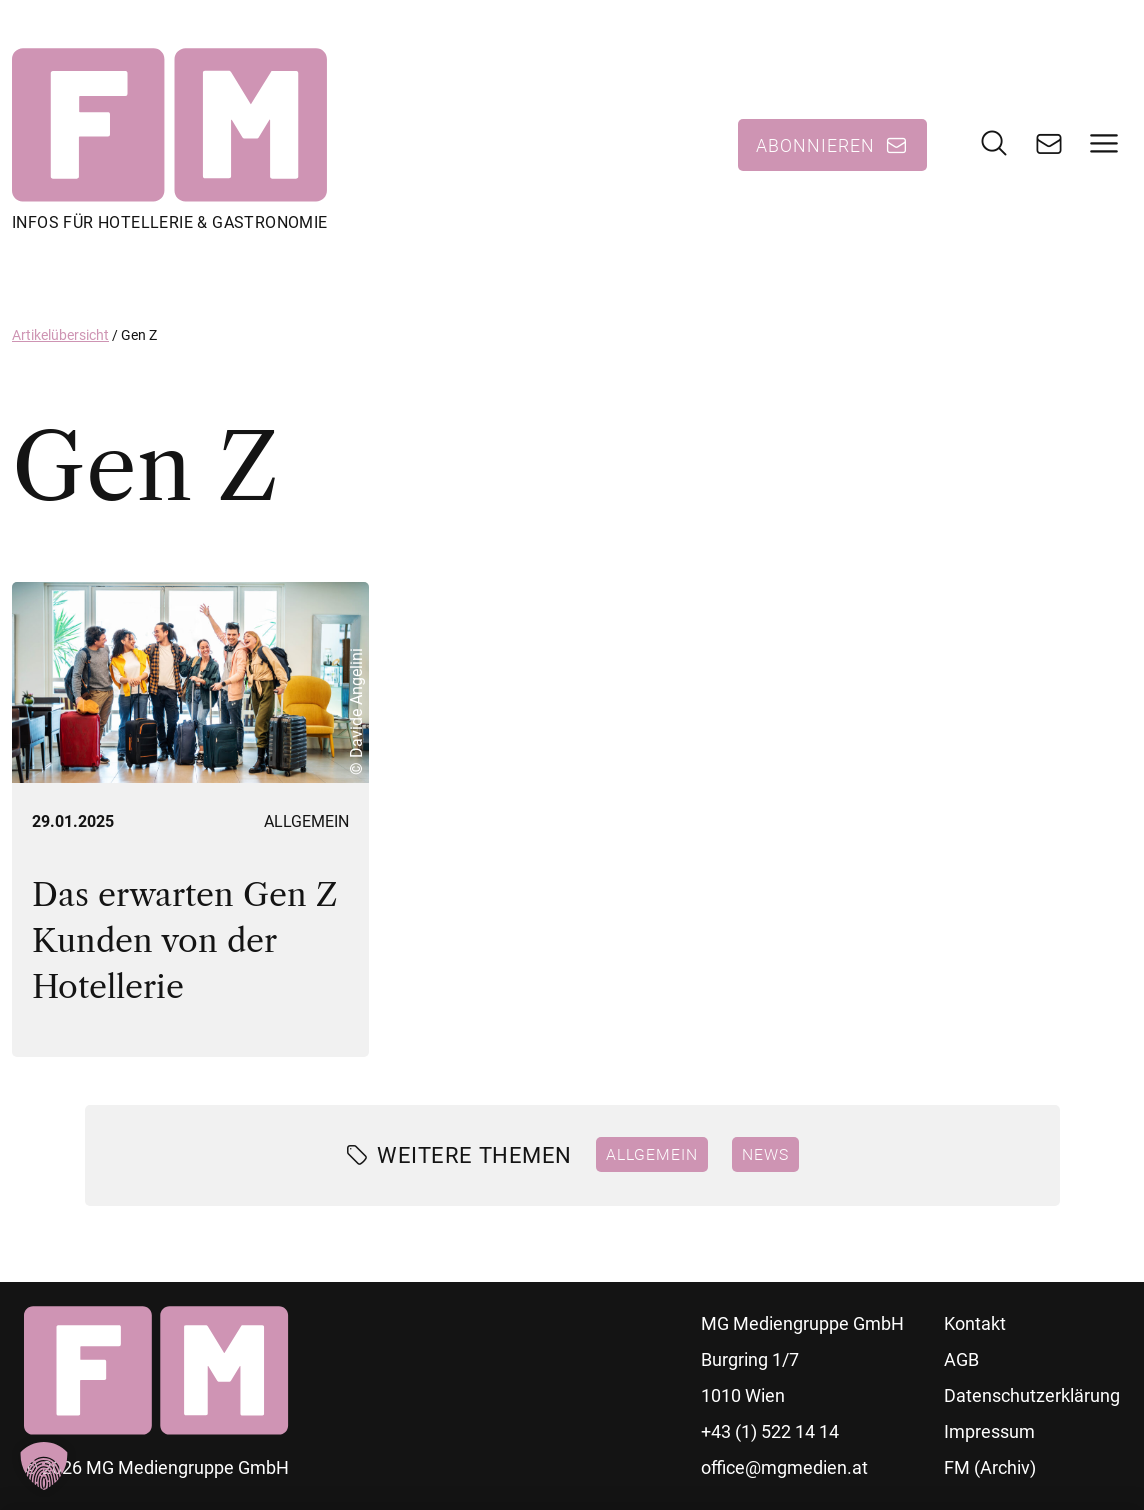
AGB (961, 1359)
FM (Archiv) (990, 1467)
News (765, 1154)
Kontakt (975, 1323)
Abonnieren (815, 145)
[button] (44, 1466)
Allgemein (306, 821)
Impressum (989, 1431)
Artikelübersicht (60, 335)
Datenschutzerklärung (1032, 1395)
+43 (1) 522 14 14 (770, 1431)
